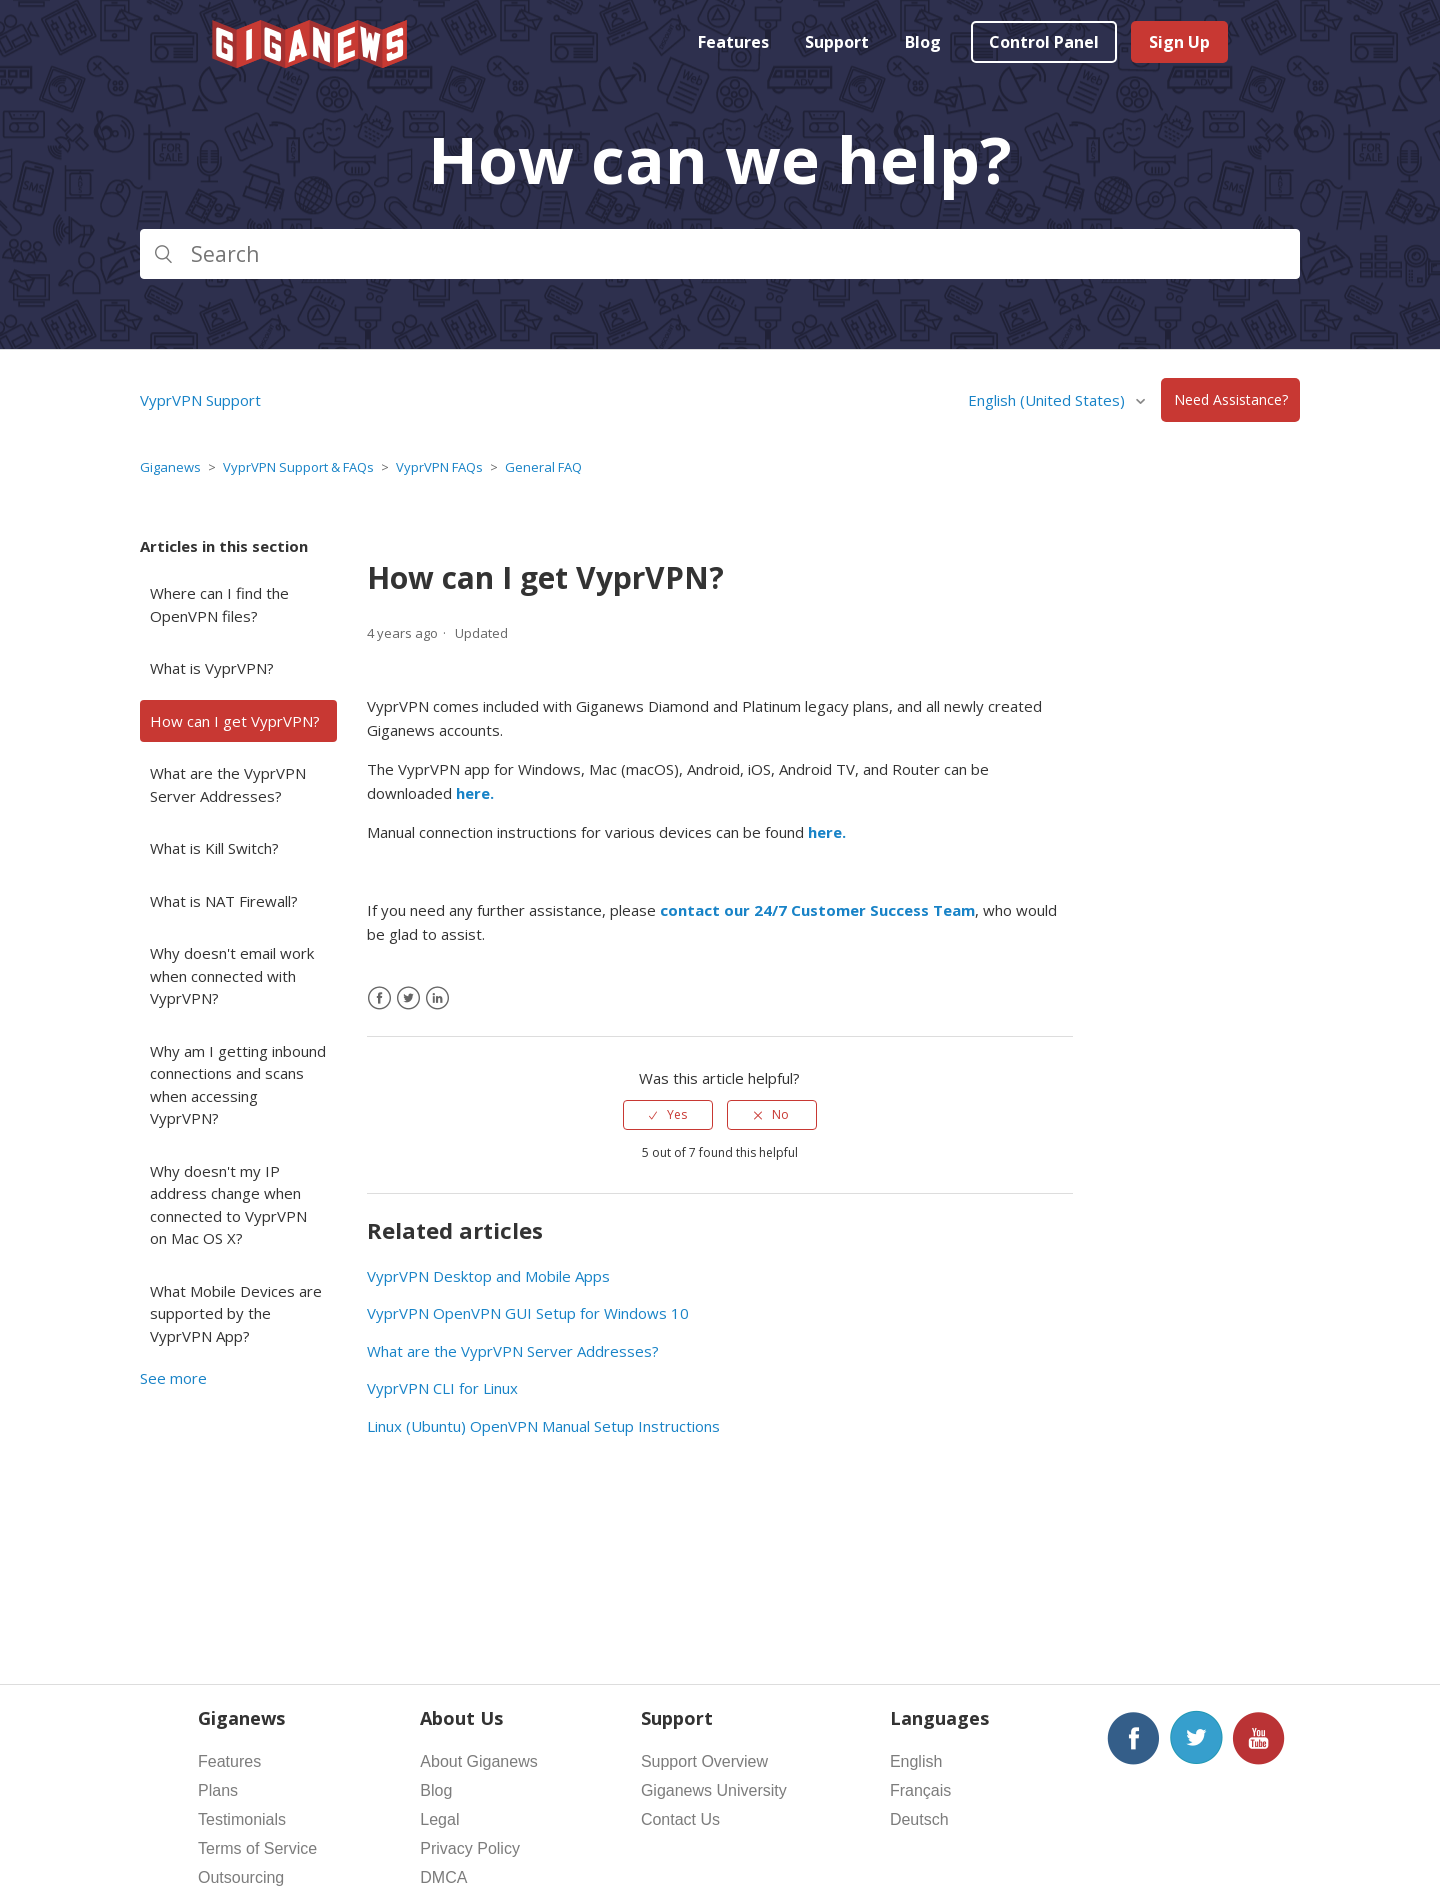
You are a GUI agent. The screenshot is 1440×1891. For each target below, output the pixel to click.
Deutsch (919, 1819)
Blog (923, 42)
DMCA (443, 1877)
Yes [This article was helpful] (677, 1114)
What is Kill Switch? (214, 848)
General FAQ (543, 467)
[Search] (720, 254)
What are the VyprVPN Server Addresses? (228, 784)
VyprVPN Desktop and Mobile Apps (488, 1276)
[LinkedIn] (437, 998)
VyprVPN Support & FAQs (298, 467)
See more (173, 1378)
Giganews (170, 467)
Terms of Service (257, 1848)
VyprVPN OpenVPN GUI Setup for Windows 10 (528, 1313)
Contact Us (680, 1819)
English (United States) (1048, 400)
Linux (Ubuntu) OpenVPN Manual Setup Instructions (543, 1426)
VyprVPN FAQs (439, 467)
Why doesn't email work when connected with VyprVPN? (232, 975)
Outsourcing (241, 1877)
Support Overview (704, 1761)
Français (920, 1790)
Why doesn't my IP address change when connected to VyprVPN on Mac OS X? (228, 1205)
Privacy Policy (470, 1848)
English (916, 1761)
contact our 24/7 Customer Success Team (817, 910)
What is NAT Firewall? (224, 901)
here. (475, 793)
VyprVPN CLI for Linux (442, 1388)
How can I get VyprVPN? (235, 721)
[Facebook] (379, 998)
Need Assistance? (1231, 400)
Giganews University (714, 1790)
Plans (218, 1790)
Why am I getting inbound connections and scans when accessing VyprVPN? (238, 1085)
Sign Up (1179, 42)
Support (837, 42)
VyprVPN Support (200, 400)
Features (733, 42)
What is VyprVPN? (212, 668)
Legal (439, 1819)
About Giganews (478, 1761)
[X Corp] (408, 998)
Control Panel (1044, 42)
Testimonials (242, 1819)
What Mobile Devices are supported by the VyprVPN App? (236, 1313)
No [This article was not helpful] (780, 1114)
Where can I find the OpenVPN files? (219, 604)
